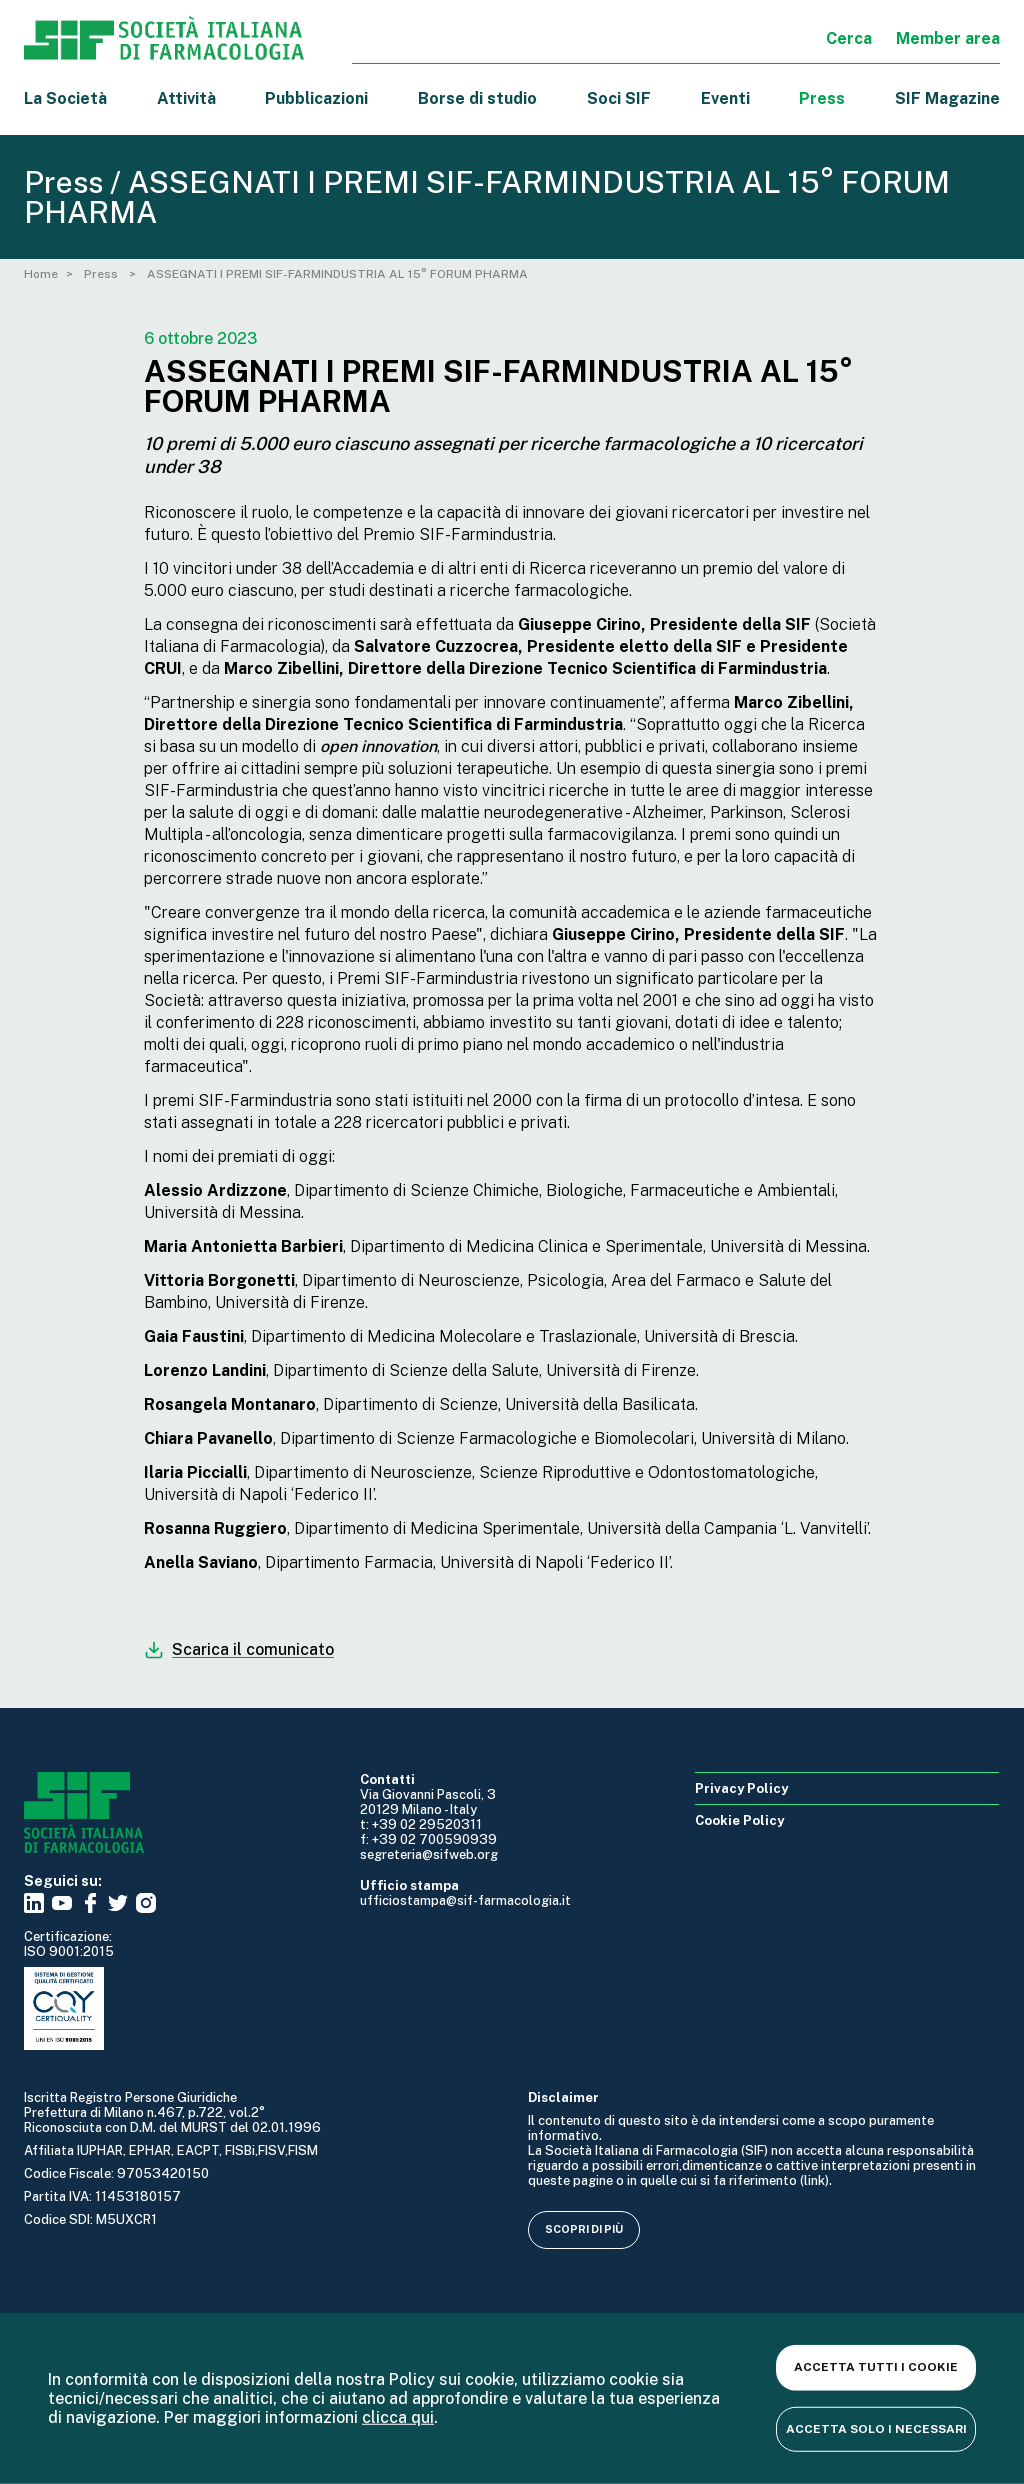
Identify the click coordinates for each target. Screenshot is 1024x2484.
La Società (65, 98)
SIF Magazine (947, 98)
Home (41, 274)
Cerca (849, 38)
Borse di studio (477, 98)
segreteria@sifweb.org (429, 1854)
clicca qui (398, 2417)
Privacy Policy (741, 1788)
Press (822, 98)
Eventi (725, 98)
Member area (948, 38)
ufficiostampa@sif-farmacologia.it (465, 1900)
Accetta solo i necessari (876, 2428)
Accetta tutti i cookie (876, 2367)
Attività (186, 98)
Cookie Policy (739, 1820)
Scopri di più (584, 2229)
